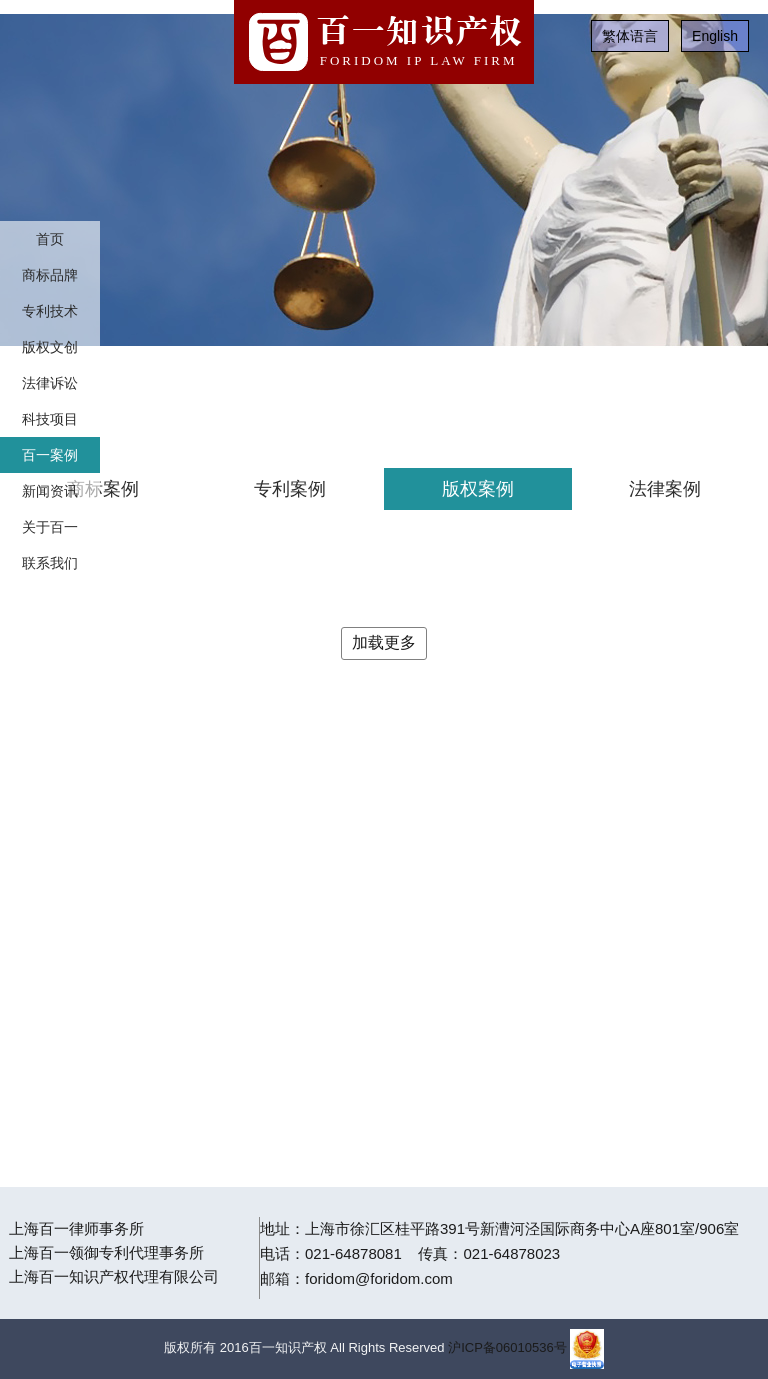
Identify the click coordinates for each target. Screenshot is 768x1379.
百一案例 (50, 455)
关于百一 (50, 527)
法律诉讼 (50, 383)
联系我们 (50, 563)
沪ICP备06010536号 (507, 1347)
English (715, 36)
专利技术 (50, 311)
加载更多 (384, 642)
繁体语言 (630, 36)
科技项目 (50, 419)
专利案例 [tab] (290, 489)
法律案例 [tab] (665, 489)
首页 (50, 239)
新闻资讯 (50, 491)
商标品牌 (50, 275)
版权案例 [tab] (478, 489)
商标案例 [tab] (103, 489)
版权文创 (50, 347)
